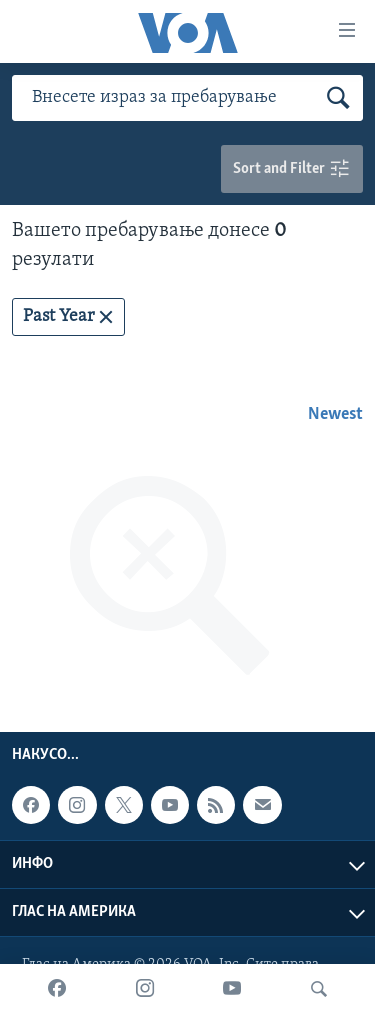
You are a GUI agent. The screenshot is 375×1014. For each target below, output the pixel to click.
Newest (335, 414)
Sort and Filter (292, 169)
